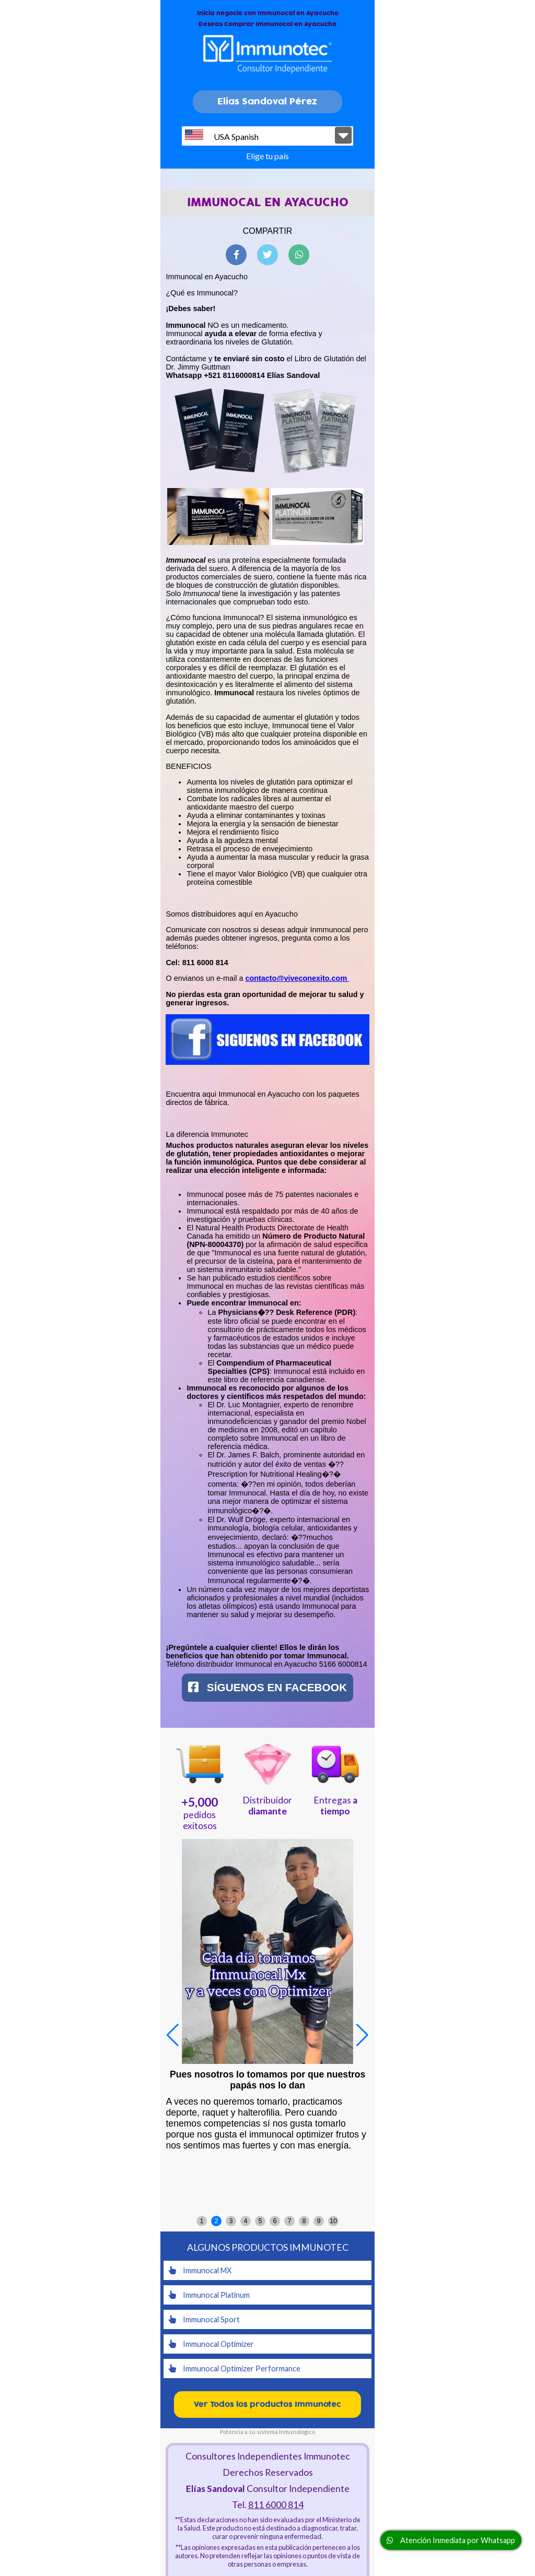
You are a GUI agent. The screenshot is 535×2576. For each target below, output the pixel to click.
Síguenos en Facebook (267, 1687)
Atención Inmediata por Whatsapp (451, 2540)
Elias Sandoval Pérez (267, 102)
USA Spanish (222, 135)
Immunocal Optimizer (211, 2344)
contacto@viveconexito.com (297, 978)
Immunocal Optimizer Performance (234, 2368)
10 (333, 2221)
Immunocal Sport (204, 2319)
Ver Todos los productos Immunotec (267, 2404)
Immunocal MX (200, 2270)
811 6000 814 (276, 2504)
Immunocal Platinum (209, 2294)
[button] (362, 2035)
